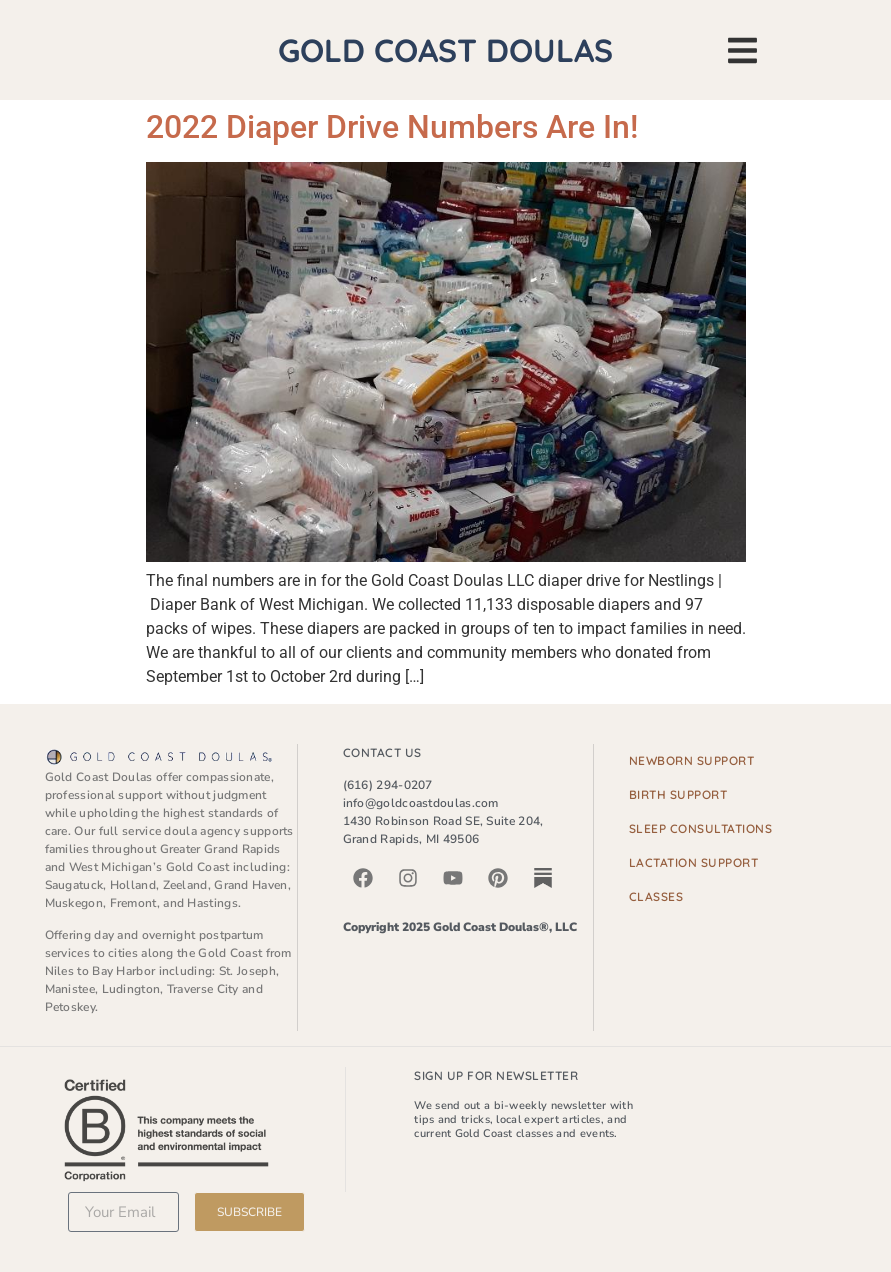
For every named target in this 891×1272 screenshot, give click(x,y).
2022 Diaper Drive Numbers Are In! (392, 127)
